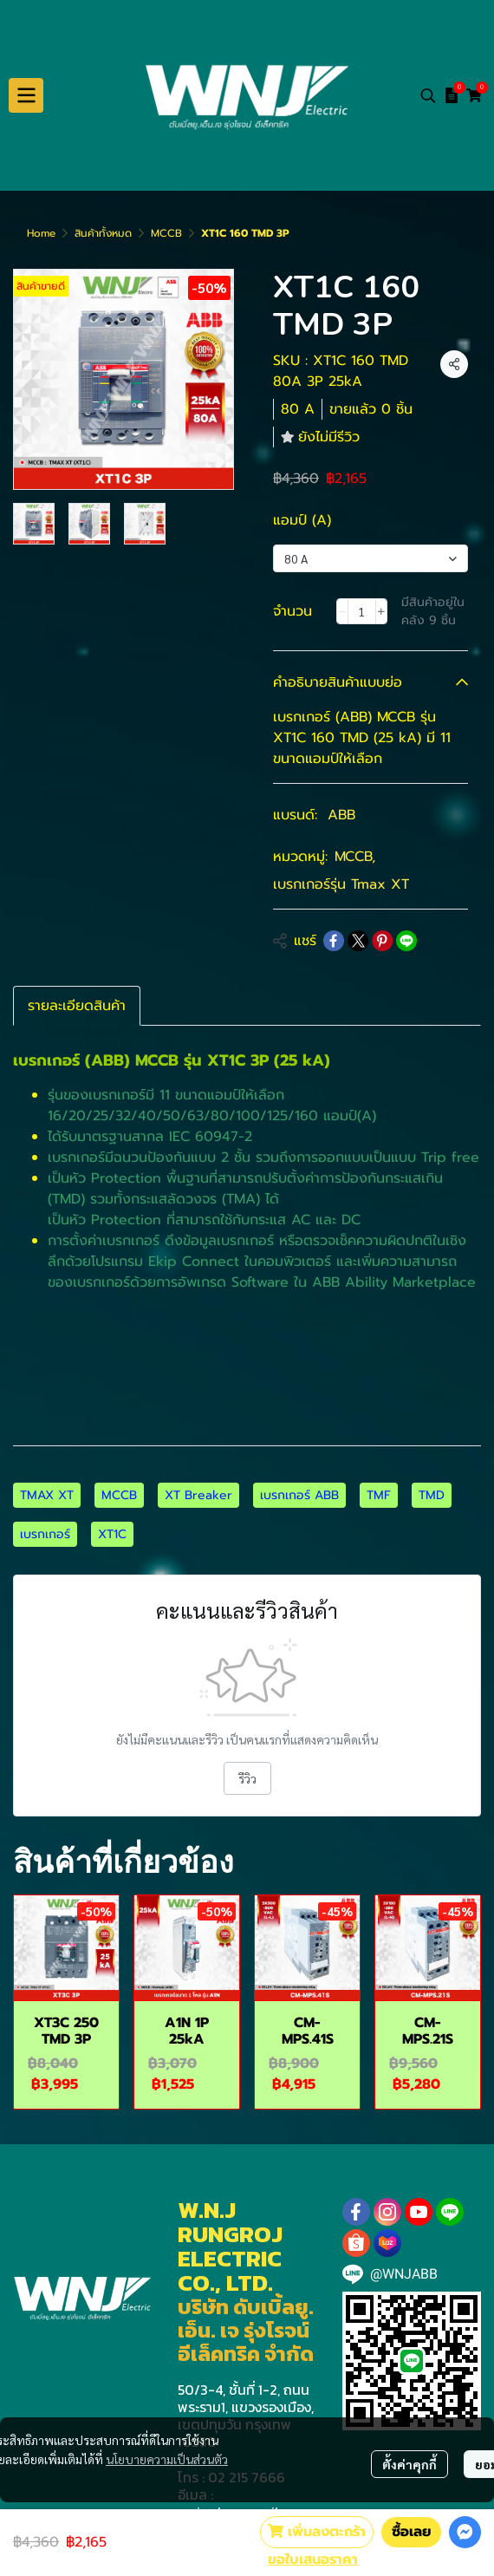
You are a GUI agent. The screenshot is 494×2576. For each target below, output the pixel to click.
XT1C (112, 1534)
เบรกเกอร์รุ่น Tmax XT (341, 884)
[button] (428, 95)
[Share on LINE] (406, 940)
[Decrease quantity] (342, 611)
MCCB (166, 233)
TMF (379, 1495)
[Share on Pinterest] (382, 940)
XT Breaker (198, 1495)
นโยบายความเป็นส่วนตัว (167, 2459)
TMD (432, 1495)
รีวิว (247, 1778)
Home (41, 233)
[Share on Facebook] (333, 940)
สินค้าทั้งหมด (103, 233)
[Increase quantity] (381, 611)
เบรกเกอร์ (45, 1534)
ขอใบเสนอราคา (313, 2559)
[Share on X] (358, 940)
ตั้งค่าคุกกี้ (409, 2464)
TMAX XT (47, 1495)
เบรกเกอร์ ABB (299, 1495)
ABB (341, 815)
